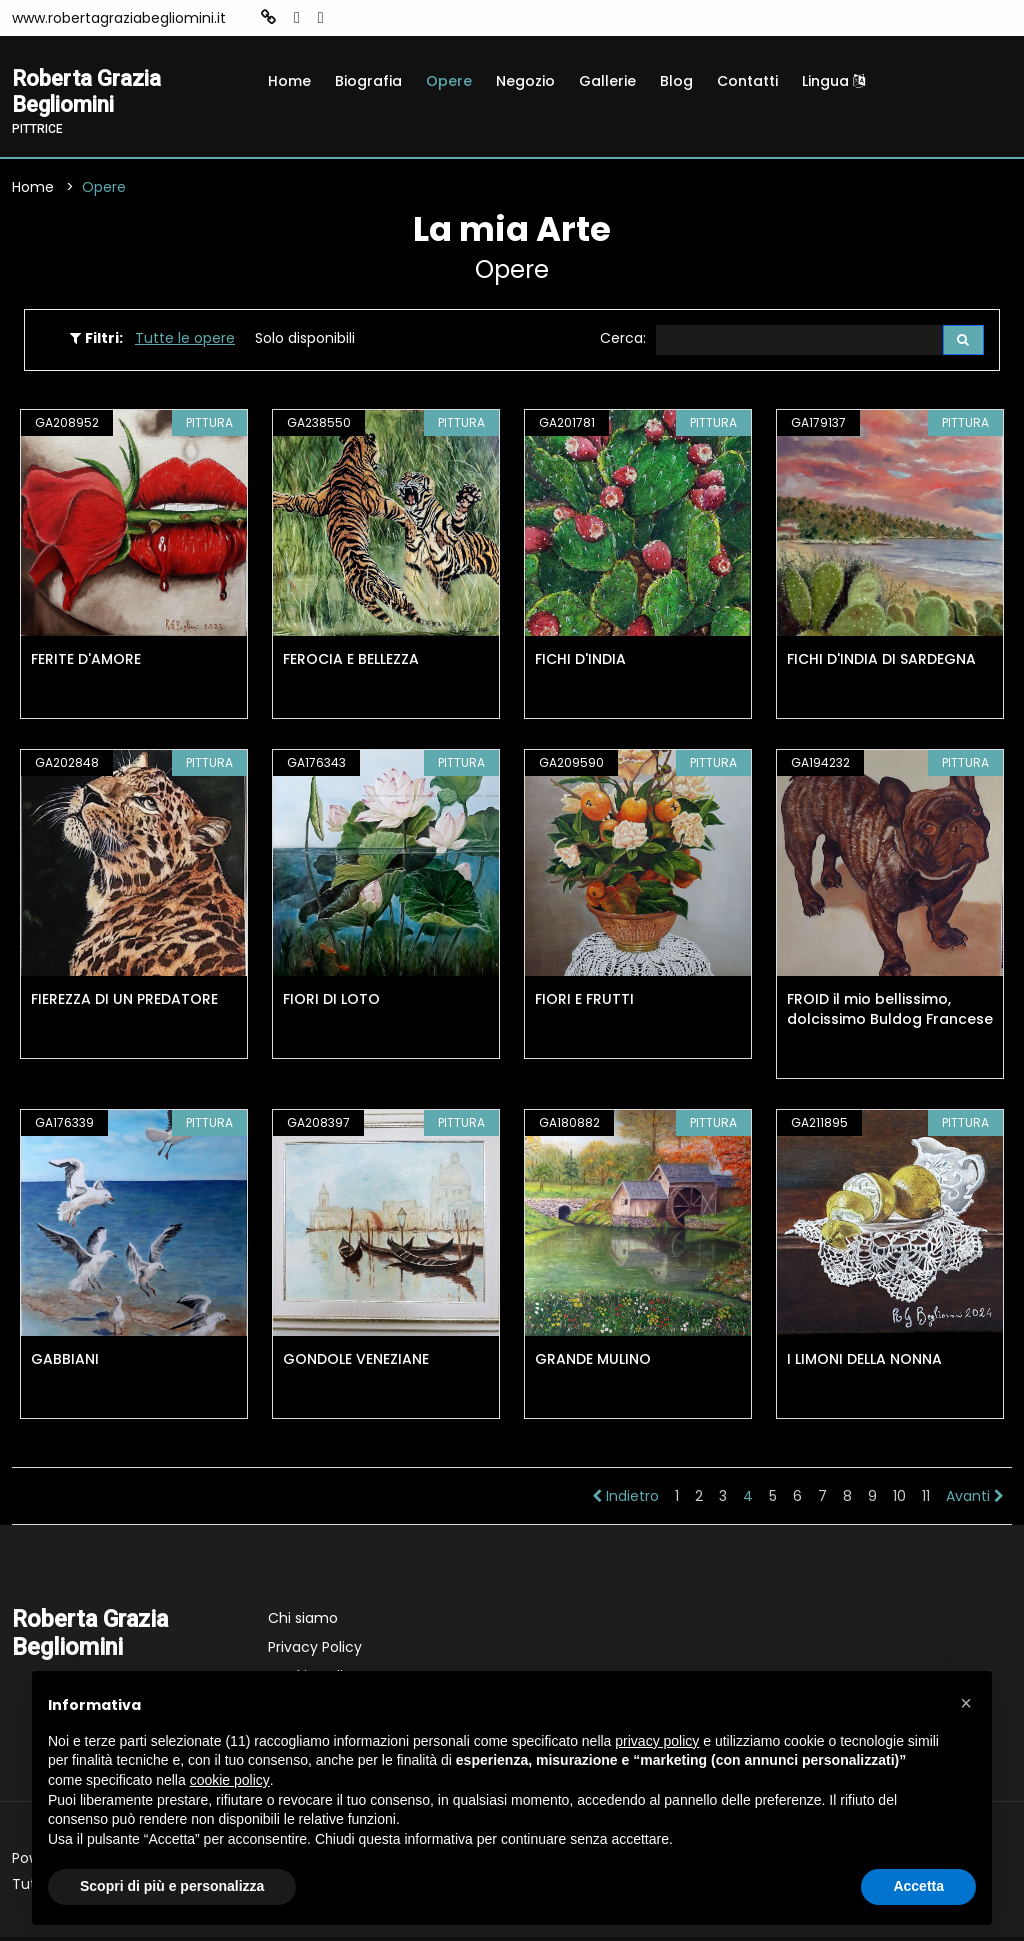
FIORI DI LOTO (331, 1003)
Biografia (368, 81)
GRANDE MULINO (593, 1363)
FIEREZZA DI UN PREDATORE (124, 1003)
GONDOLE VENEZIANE (356, 1363)
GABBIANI (65, 1363)
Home (289, 81)
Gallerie (607, 81)
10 (899, 1500)
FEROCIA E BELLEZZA (351, 663)
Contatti (747, 81)
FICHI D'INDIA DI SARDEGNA (881, 663)
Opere (449, 81)
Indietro (625, 1500)
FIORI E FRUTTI (584, 1003)
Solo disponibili (305, 341)
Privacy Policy (315, 1651)
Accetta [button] (918, 1886)
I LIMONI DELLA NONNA (864, 1363)
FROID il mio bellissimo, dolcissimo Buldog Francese (890, 1013)
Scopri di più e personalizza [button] (172, 1886)
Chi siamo (303, 1622)
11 (926, 1500)
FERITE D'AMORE (86, 663)
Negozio (525, 81)
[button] (966, 1703)
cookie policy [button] (230, 1780)
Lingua (833, 81)
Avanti (975, 1500)
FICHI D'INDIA (580, 663)
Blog (676, 81)
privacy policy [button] (657, 1741)
